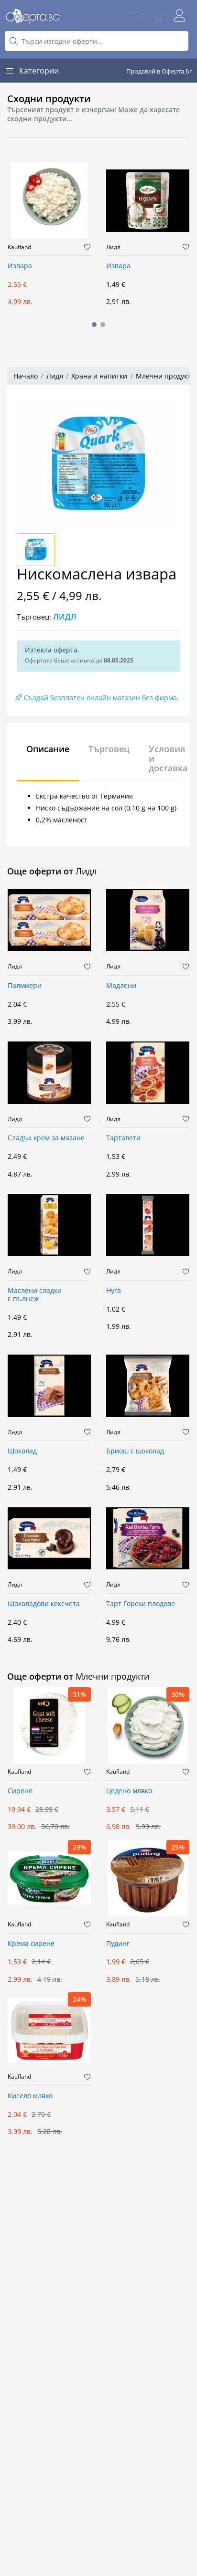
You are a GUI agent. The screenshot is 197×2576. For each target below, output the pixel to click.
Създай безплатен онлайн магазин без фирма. (97, 697)
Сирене (20, 1791)
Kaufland (19, 247)
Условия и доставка (168, 758)
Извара (20, 266)
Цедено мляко (129, 1791)
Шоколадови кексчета (44, 1604)
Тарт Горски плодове (140, 1604)
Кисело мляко (30, 2096)
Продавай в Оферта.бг (159, 71)
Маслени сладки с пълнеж (35, 1295)
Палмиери (25, 986)
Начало (25, 375)
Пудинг (118, 1944)
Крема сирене (31, 1944)
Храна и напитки (99, 375)
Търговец (109, 749)
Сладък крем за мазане (46, 1138)
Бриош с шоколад (135, 1451)
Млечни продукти (165, 375)
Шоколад (22, 1451)
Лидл (113, 247)
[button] (94, 324)
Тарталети (123, 1138)
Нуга (113, 1291)
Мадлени (121, 986)
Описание (47, 749)
